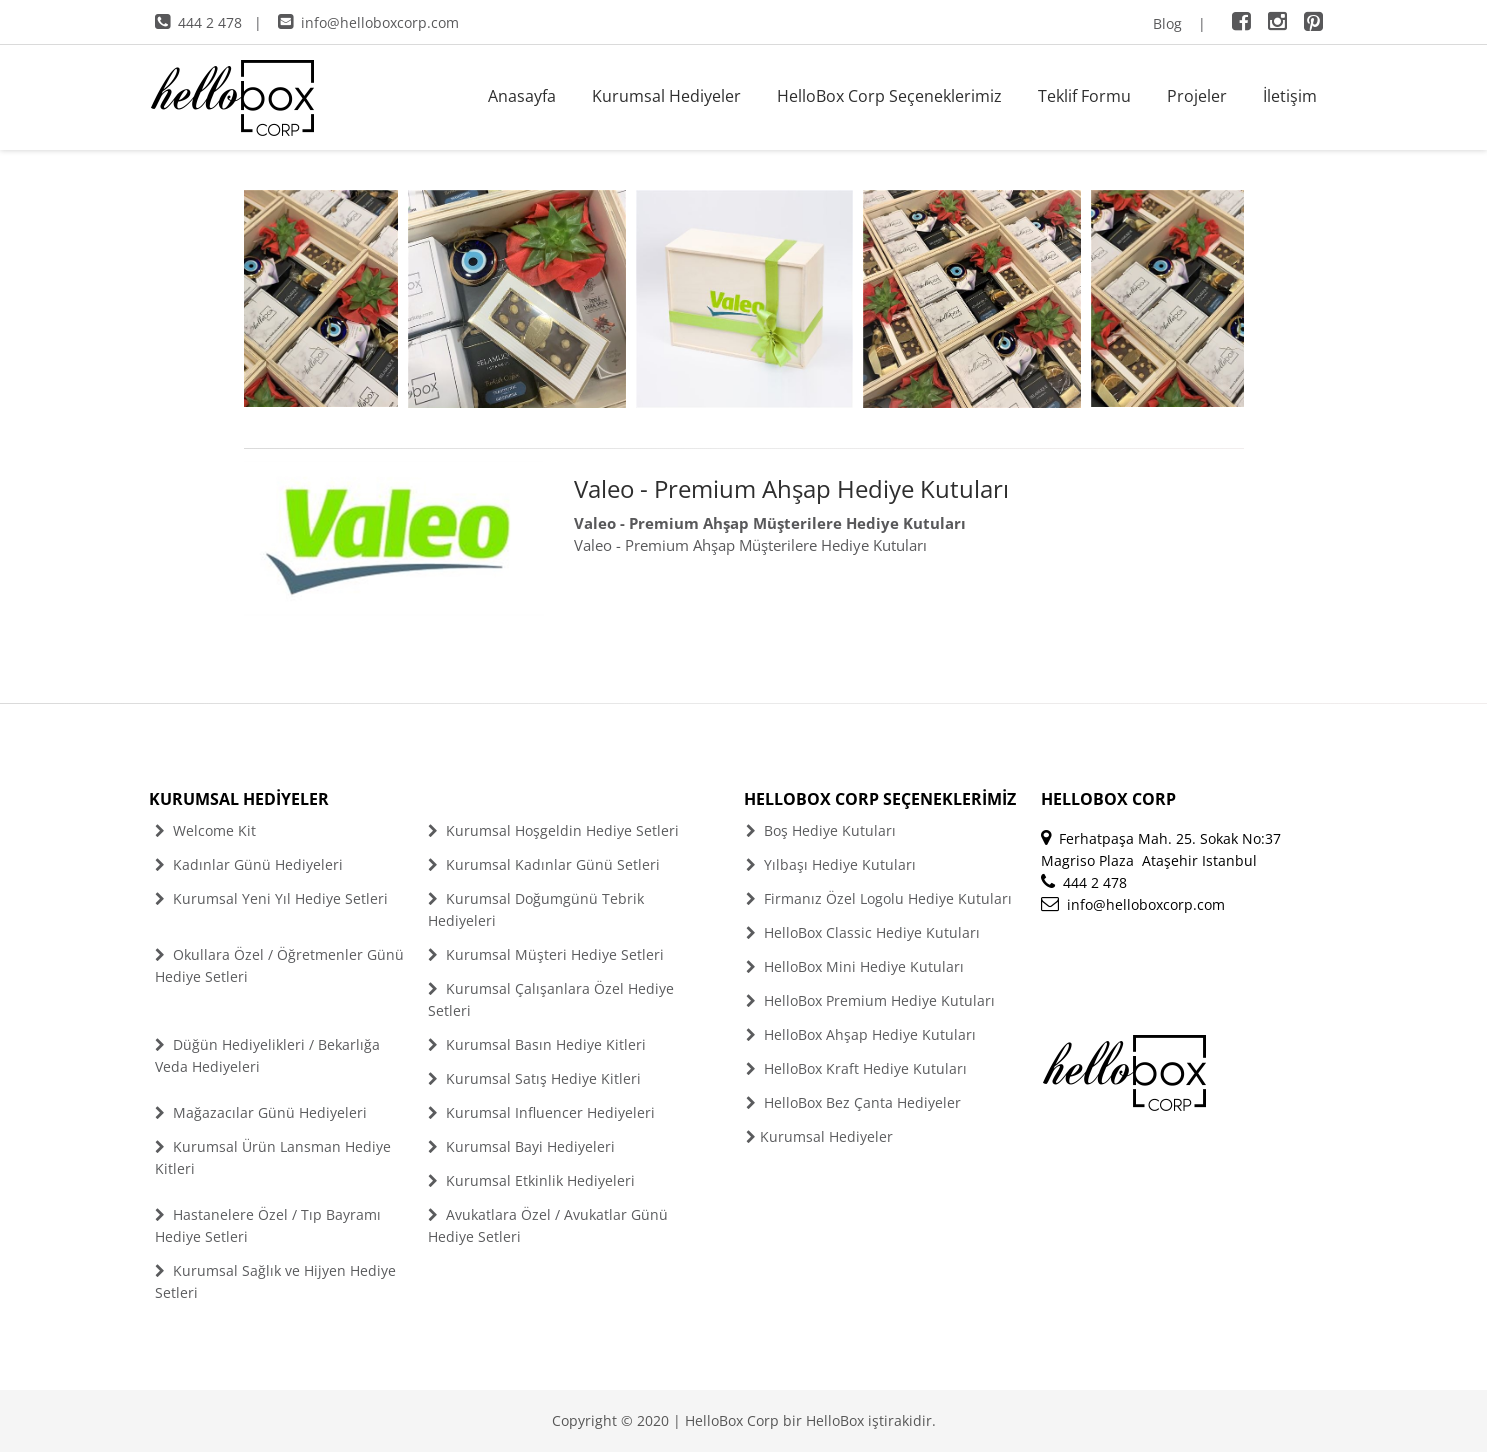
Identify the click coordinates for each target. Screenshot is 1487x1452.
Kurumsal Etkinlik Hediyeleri (531, 1180)
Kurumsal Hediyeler (666, 96)
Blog (1167, 23)
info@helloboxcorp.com (368, 22)
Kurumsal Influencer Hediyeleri (541, 1112)
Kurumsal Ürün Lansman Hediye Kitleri (273, 1157)
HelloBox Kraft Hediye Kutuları (856, 1068)
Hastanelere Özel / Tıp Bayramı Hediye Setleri (268, 1225)
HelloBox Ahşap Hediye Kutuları (861, 1034)
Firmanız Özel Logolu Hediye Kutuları (879, 898)
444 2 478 (198, 22)
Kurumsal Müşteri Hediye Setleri (546, 954)
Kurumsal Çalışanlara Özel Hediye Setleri (551, 999)
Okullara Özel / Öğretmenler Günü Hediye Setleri (279, 965)
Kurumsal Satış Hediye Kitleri (534, 1078)
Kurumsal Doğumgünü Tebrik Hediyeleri (536, 909)
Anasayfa (522, 96)
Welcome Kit (205, 830)
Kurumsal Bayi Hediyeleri (521, 1146)
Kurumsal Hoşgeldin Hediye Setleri (553, 830)
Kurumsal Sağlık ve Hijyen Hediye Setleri (275, 1281)
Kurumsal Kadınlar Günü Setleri (544, 864)
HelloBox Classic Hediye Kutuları (863, 932)
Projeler (1197, 96)
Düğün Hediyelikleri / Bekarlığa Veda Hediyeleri (267, 1055)
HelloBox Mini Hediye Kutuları (855, 966)
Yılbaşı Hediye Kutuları (831, 864)
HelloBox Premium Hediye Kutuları (870, 1000)
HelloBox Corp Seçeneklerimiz (889, 96)
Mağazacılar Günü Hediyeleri (261, 1112)
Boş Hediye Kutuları (821, 830)
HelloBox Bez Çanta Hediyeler (853, 1102)
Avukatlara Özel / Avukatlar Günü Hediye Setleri (548, 1225)
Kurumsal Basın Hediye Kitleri (537, 1044)
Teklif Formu (1084, 96)
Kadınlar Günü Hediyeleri (249, 864)
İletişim (1290, 96)
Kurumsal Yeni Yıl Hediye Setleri (271, 898)
